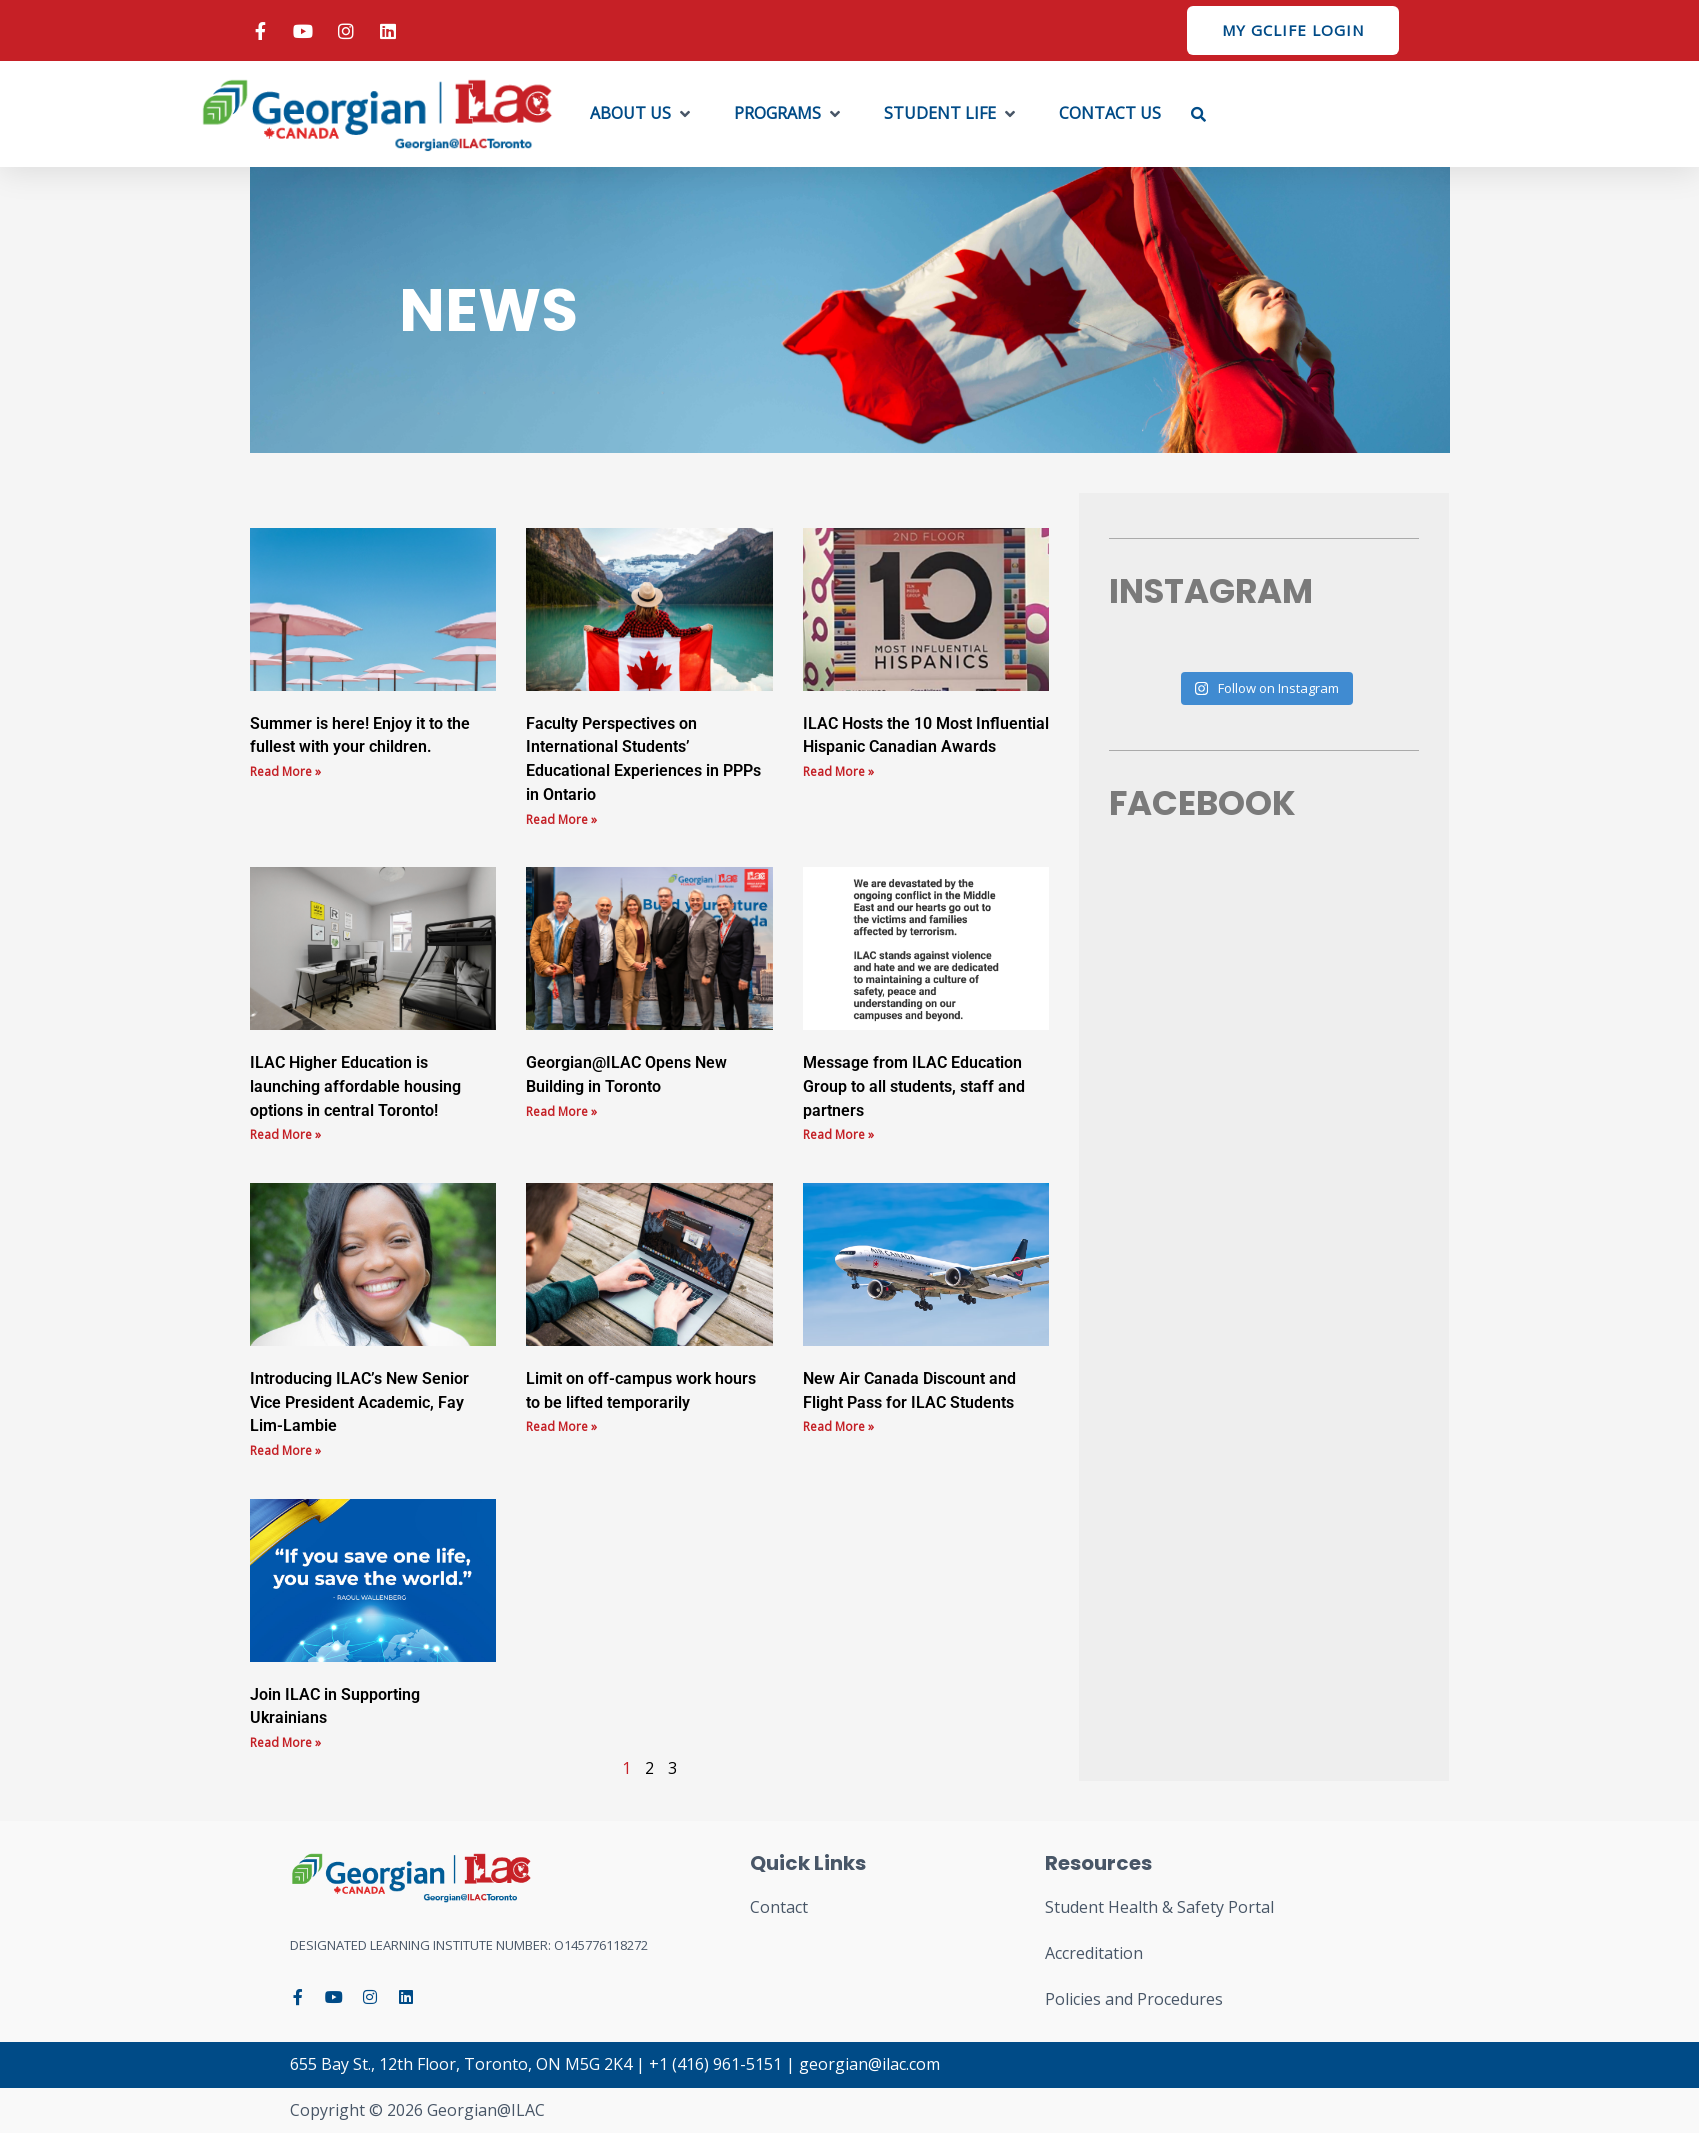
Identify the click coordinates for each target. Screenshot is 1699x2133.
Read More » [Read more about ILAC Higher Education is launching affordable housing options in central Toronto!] (285, 1134)
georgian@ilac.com (869, 2064)
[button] (642, 114)
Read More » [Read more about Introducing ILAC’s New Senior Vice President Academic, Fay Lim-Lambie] (285, 1450)
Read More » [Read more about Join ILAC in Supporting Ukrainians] (285, 1742)
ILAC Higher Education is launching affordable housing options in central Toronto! (355, 1086)
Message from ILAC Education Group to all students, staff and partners (914, 1086)
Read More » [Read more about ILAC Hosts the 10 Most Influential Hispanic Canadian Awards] (838, 771)
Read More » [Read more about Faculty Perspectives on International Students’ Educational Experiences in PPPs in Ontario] (561, 819)
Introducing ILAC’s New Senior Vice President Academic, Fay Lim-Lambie (359, 1402)
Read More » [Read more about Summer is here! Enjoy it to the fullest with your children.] (285, 771)
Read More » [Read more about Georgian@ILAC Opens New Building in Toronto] (561, 1111)
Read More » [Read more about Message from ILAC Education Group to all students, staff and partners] (838, 1134)
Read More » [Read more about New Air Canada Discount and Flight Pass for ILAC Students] (838, 1426)
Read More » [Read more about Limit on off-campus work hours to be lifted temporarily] (561, 1426)
